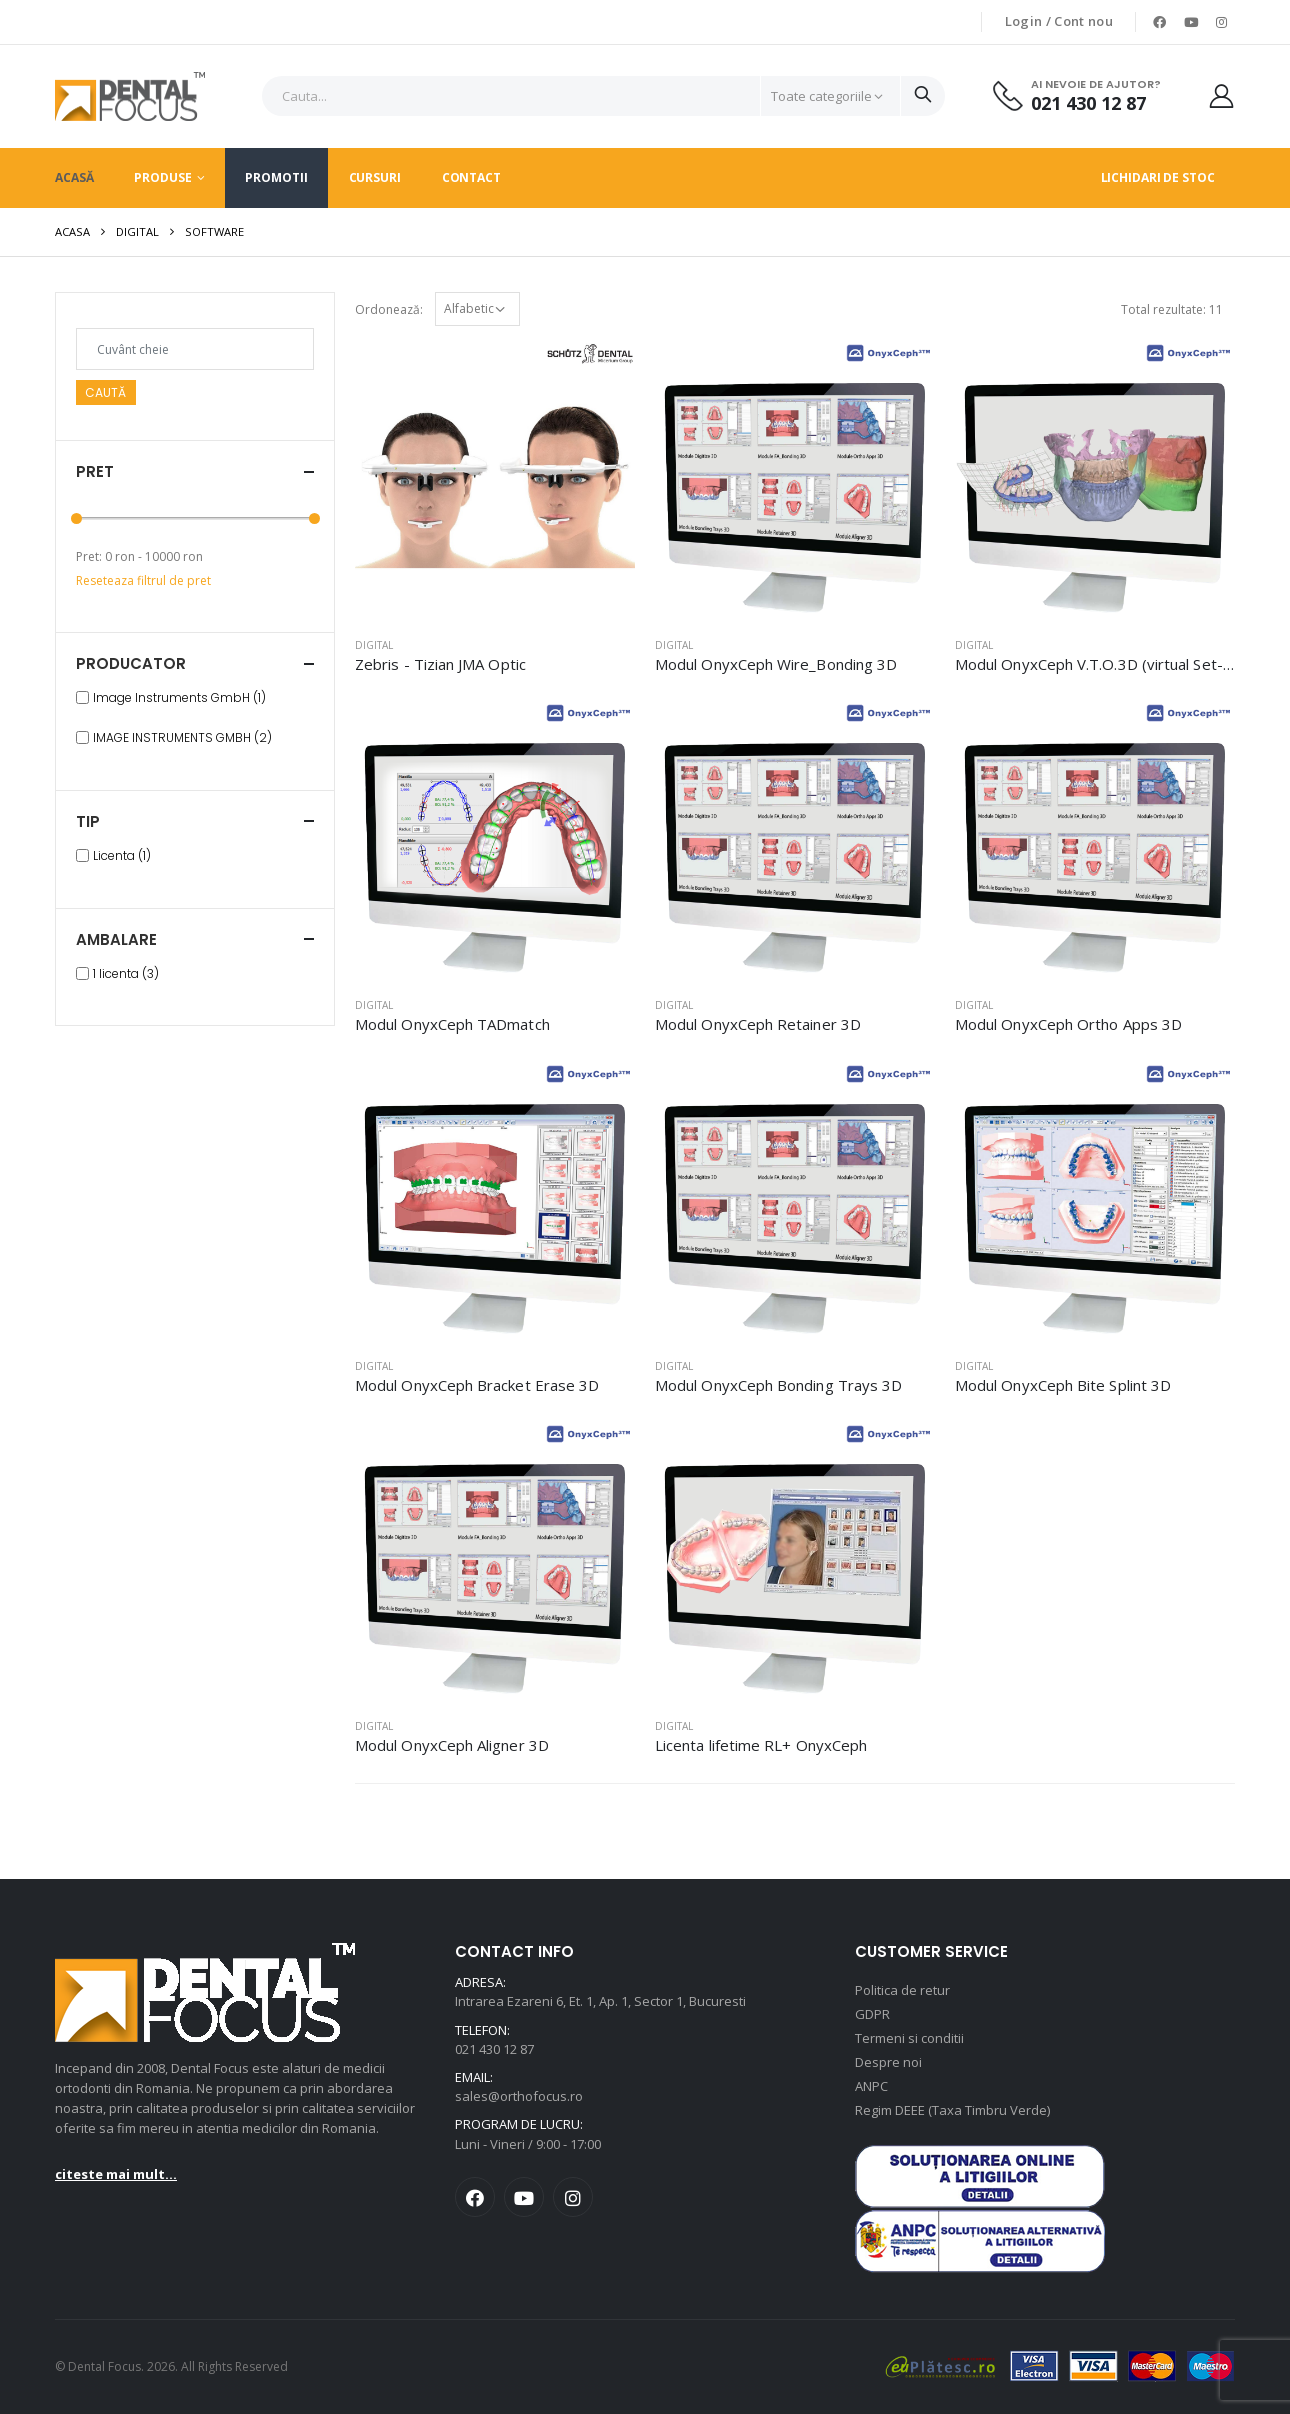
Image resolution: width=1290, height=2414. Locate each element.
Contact (471, 177)
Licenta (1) (122, 856)
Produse (162, 177)
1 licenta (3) (126, 974)
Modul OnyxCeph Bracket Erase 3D (477, 1385)
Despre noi (888, 2062)
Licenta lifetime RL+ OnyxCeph (761, 1745)
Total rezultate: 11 (1172, 309)
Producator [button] (131, 663)
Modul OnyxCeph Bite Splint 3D (1063, 1385)
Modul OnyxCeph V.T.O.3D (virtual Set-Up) (1101, 664)
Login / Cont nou (1059, 21)
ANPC (871, 2086)
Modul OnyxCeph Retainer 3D (758, 1024)
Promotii (276, 177)
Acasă (74, 177)
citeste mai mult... (116, 2174)
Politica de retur (902, 1990)
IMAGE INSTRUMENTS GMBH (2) (182, 738)
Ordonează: (389, 309)
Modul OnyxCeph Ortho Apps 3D (1068, 1024)
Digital (137, 231)
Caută (105, 392)
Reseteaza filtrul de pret (143, 580)
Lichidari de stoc (1158, 177)
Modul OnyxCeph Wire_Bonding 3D (776, 664)
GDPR (872, 2014)
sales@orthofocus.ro (519, 2096)
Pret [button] (95, 471)
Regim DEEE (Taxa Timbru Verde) (952, 2110)
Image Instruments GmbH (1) (179, 698)
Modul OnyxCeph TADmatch (452, 1024)
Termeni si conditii (909, 2038)
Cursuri (375, 177)
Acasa (72, 231)
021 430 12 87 (1088, 103)
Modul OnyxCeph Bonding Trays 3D (778, 1385)
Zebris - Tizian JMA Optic (440, 664)
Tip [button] (88, 821)
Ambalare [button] (116, 939)
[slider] (76, 518)
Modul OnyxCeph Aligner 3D (452, 1745)
